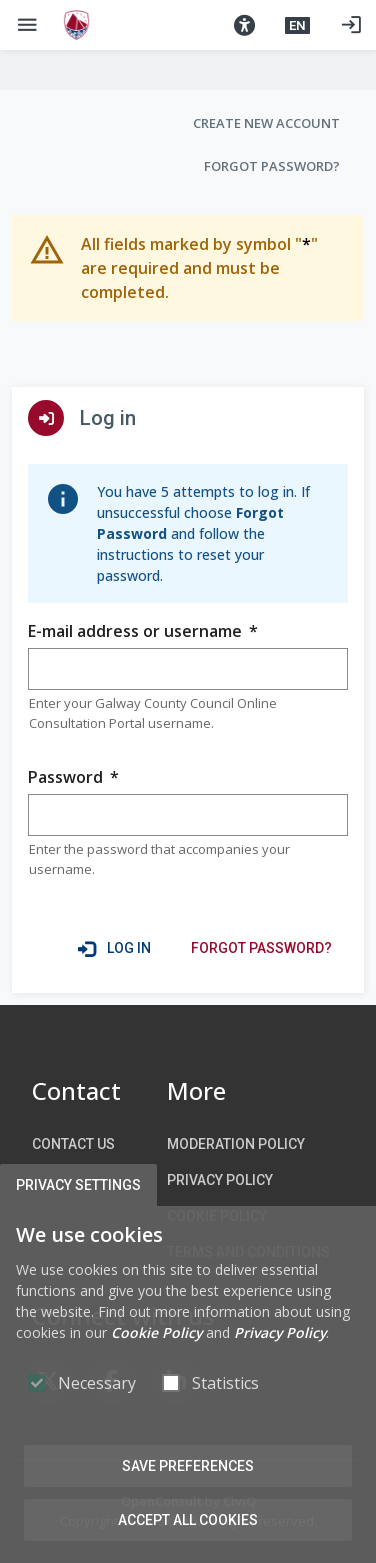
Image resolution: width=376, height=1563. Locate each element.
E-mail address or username (143, 631)
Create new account (266, 123)
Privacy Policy (220, 1180)
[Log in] (351, 25)
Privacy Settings (78, 1185)
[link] (261, 948)
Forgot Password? (272, 166)
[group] (188, 669)
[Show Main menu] (27, 25)
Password (73, 777)
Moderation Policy (236, 1144)
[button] (244, 25)
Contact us (73, 1144)
